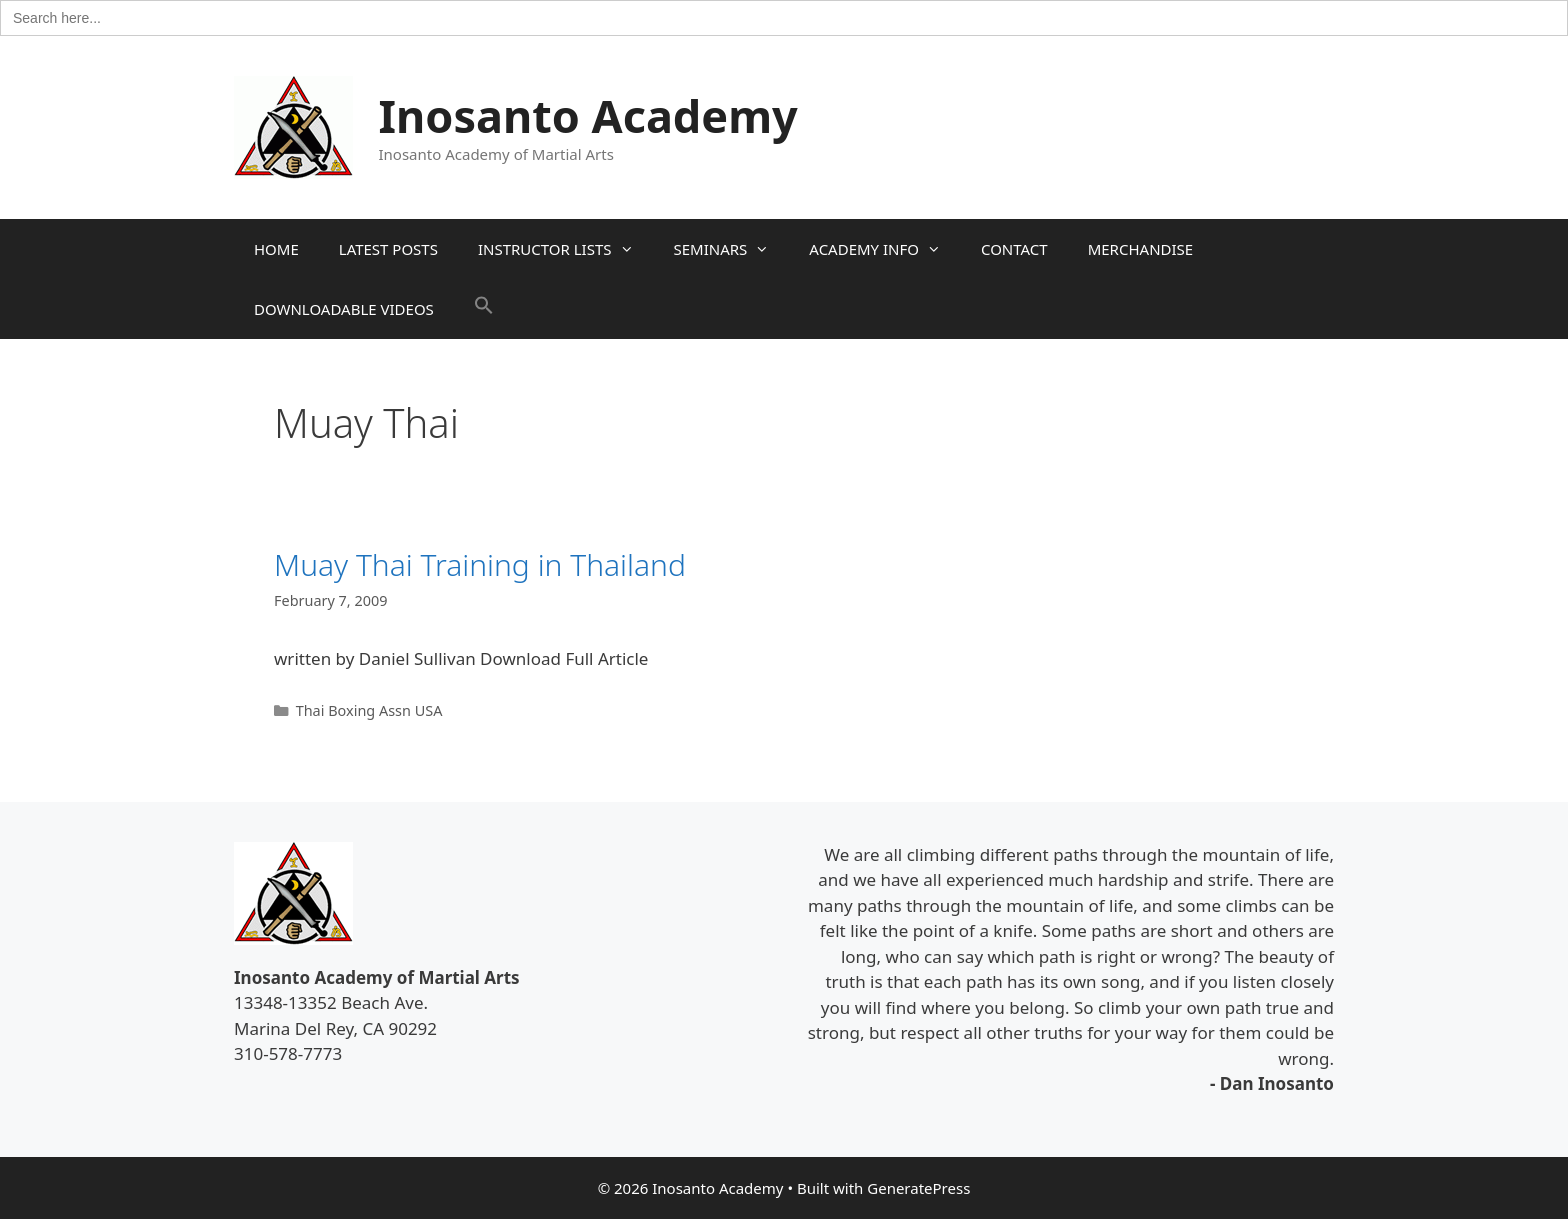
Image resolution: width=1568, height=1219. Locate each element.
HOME (276, 249)
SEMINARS (732, 249)
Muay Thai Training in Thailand (480, 564)
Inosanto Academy (588, 115)
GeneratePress (918, 1188)
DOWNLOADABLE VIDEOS (344, 309)
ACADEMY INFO (885, 249)
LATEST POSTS (388, 249)
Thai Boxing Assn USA (369, 710)
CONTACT (1014, 249)
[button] (484, 309)
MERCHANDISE (1140, 249)
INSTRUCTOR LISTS (566, 249)
